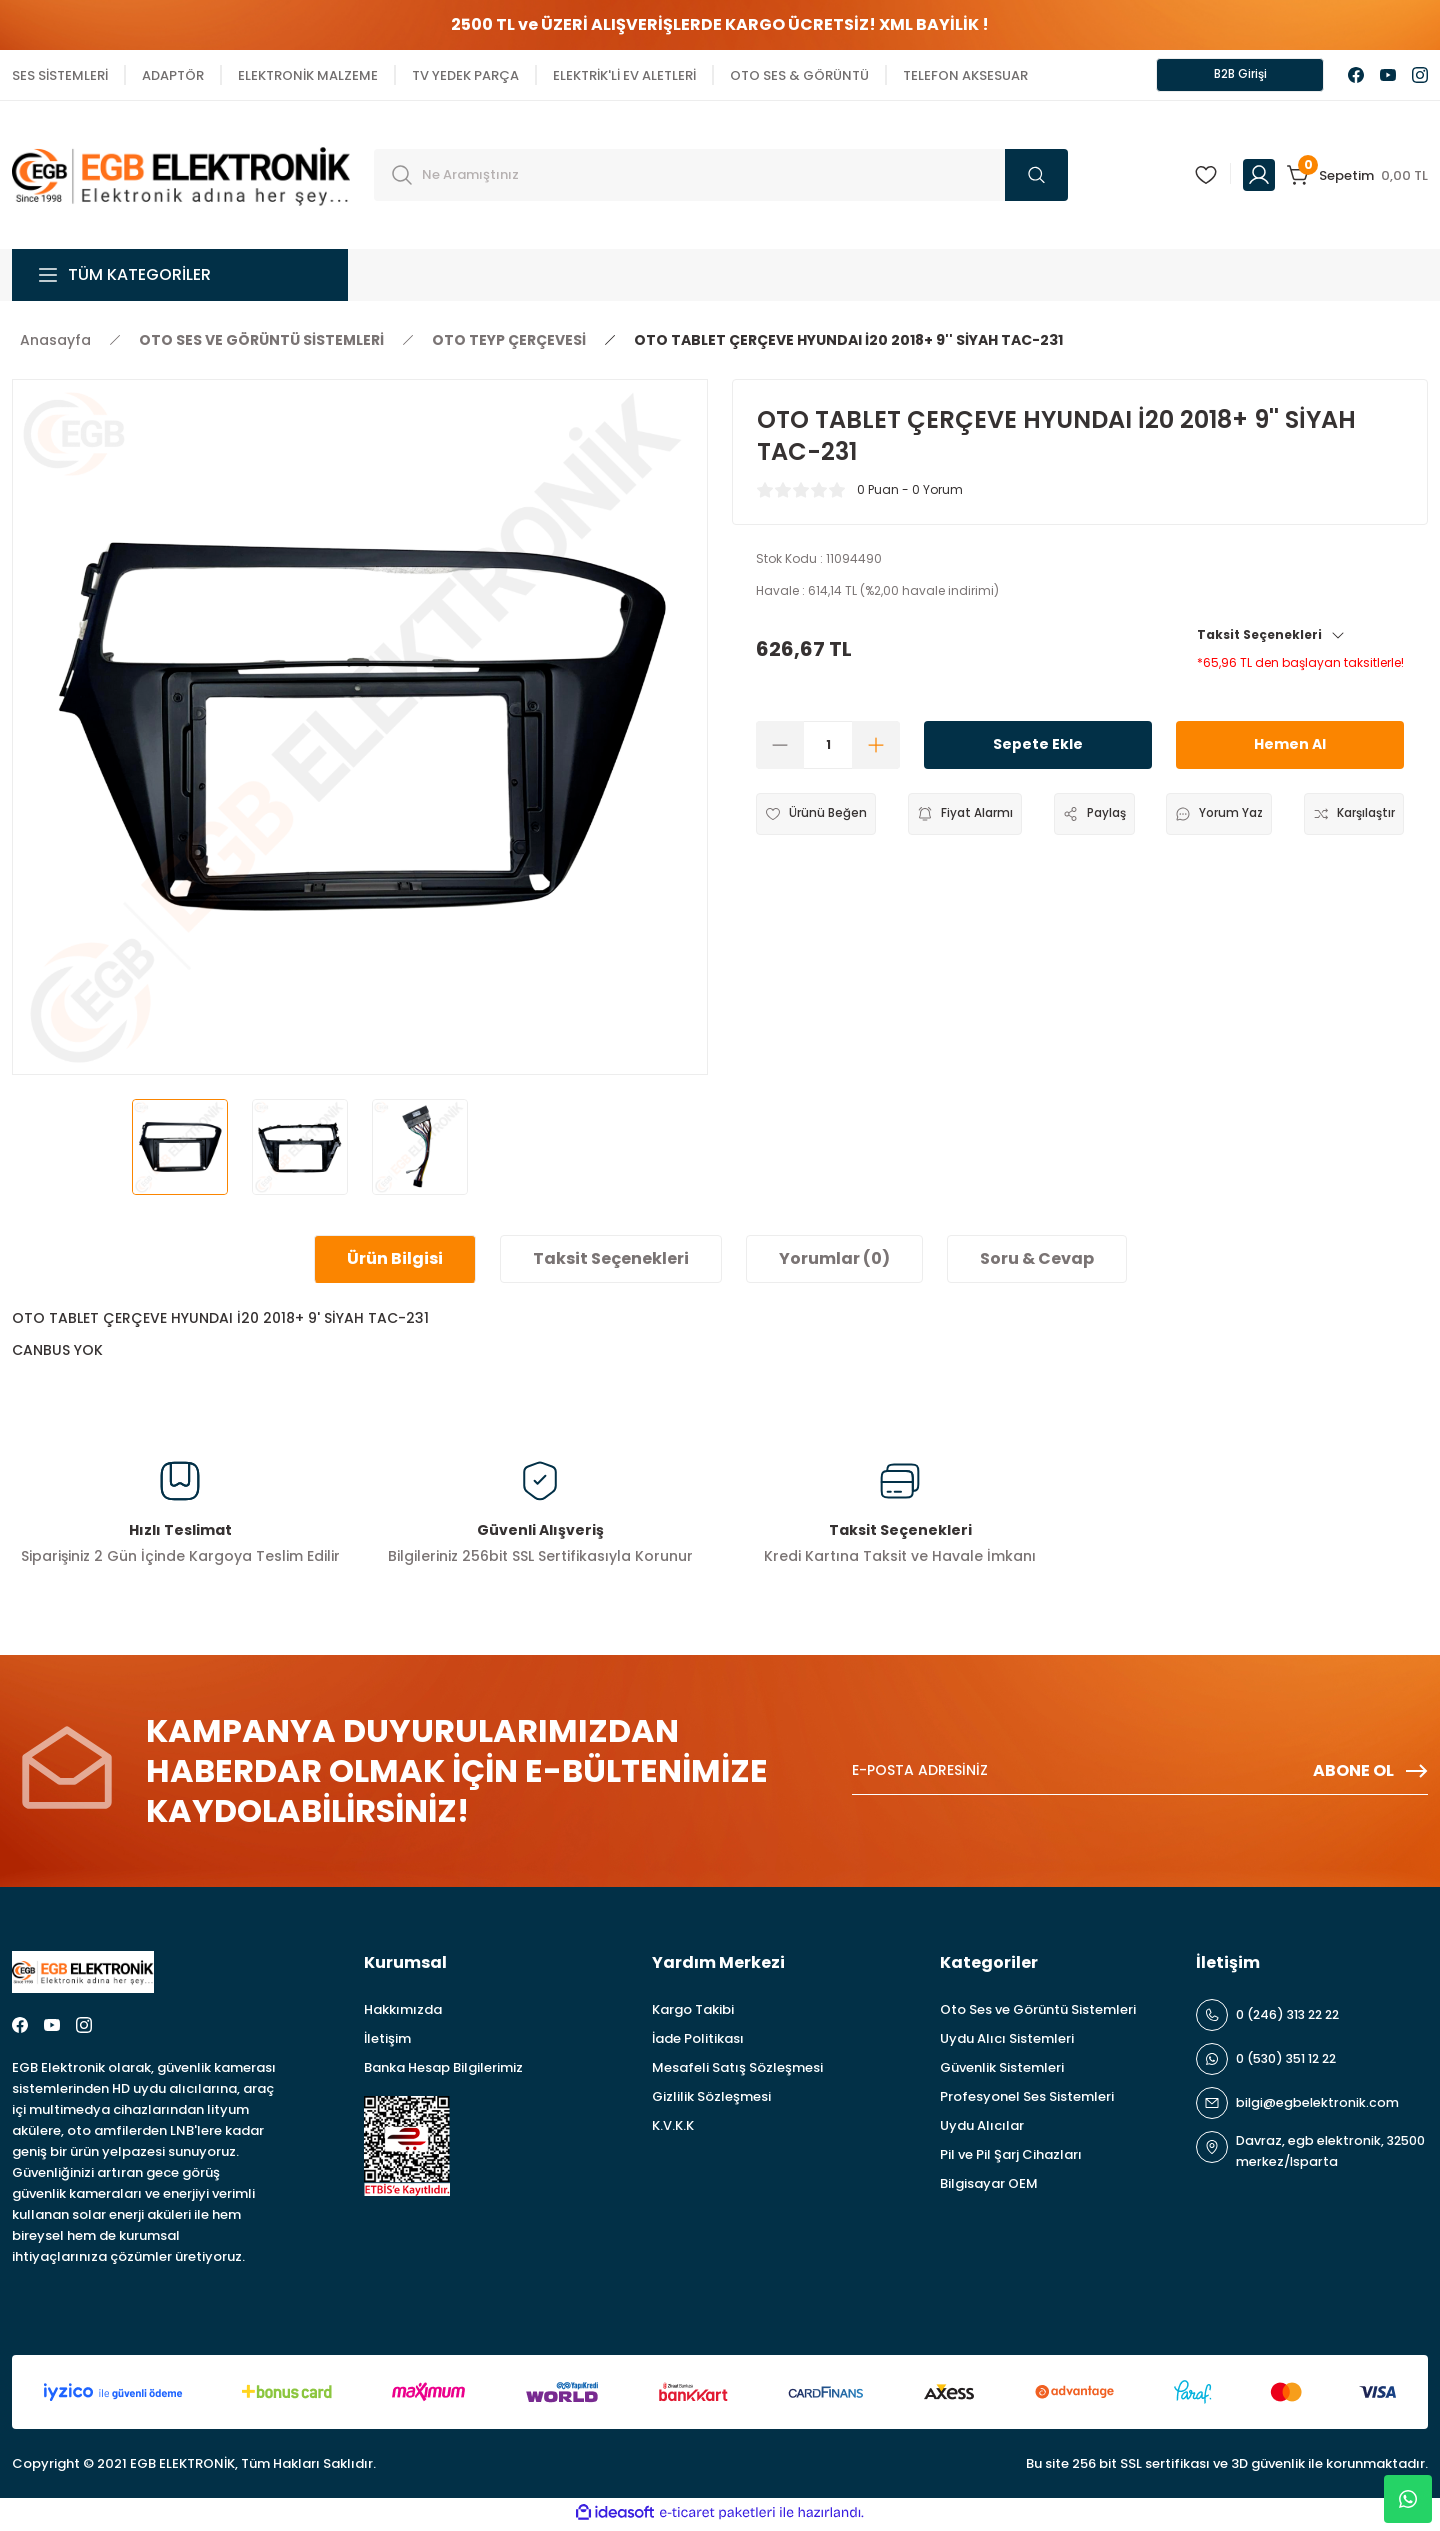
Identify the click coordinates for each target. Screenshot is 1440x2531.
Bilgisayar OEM (989, 2187)
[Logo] (181, 177)
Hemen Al (1290, 748)
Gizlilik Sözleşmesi (711, 2100)
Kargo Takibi (693, 2013)
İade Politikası (698, 2042)
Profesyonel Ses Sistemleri (1027, 2100)
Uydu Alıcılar (982, 2129)
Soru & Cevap (1037, 1262)
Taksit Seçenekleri (1271, 638)
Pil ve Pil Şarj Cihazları (1011, 2158)
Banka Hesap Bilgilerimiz (443, 2071)
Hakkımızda (403, 2013)
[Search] (721, 179)
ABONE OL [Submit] (1370, 1774)
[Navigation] (180, 279)
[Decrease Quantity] (780, 749)
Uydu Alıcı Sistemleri (1007, 2042)
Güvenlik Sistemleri (1002, 2071)
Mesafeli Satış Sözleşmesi (737, 2071)
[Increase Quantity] (876, 749)
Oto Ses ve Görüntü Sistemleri (1038, 2013)
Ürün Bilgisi (395, 1262)
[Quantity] (828, 749)
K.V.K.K (673, 2129)
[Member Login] (1259, 179)
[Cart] (1357, 179)
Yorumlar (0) (834, 1262)
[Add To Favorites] (822, 818)
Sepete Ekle (1038, 748)
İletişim (387, 2042)
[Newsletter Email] (1140, 1775)
